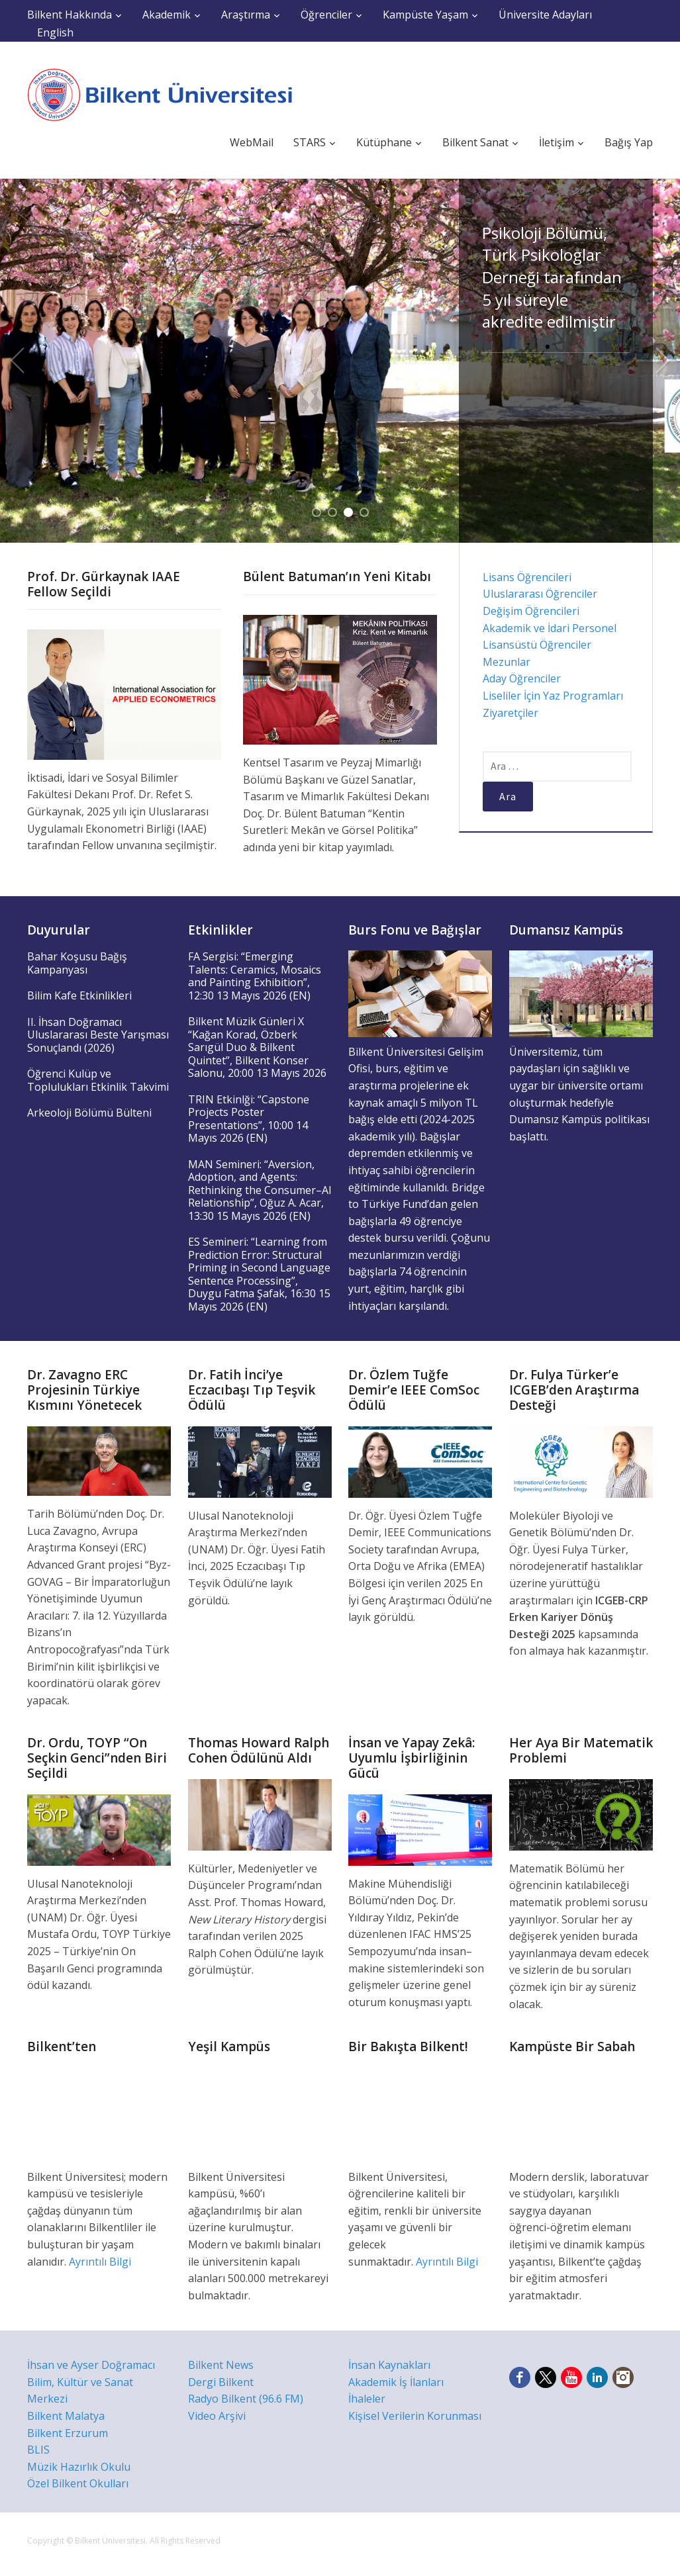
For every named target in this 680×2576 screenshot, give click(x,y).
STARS (309, 142)
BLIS (38, 2449)
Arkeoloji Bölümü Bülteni (89, 1112)
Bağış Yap (629, 142)
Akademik (166, 14)
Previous (17, 360)
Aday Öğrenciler (522, 678)
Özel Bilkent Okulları (77, 2483)
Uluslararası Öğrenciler (540, 593)
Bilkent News (221, 2365)
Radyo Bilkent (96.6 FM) (245, 2398)
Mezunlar (506, 662)
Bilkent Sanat (475, 142)
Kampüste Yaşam (425, 14)
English (55, 32)
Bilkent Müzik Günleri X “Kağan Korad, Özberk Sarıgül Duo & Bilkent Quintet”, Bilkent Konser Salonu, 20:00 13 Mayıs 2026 (257, 1047)
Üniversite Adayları (545, 14)
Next (663, 360)
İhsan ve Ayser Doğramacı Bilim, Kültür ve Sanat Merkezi (91, 2382)
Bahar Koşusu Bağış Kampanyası (77, 963)
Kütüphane (384, 142)
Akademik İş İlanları (396, 2382)
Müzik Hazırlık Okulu (78, 2467)
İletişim (556, 142)
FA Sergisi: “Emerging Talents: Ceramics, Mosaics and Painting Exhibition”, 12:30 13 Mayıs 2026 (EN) (254, 976)
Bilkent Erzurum (67, 2433)
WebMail (251, 142)
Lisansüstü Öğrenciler (537, 644)
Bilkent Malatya (66, 2416)
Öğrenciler (326, 14)
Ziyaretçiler (510, 713)
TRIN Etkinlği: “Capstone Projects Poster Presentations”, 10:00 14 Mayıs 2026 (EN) (248, 1119)
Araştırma (245, 14)
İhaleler (366, 2398)
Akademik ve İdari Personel (549, 628)
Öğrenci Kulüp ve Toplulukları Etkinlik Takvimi (98, 1080)
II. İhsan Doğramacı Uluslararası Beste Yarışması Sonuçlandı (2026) (98, 1035)
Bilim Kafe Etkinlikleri (79, 995)
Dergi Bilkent (221, 2382)
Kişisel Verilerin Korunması (414, 2416)
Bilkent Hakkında (69, 14)
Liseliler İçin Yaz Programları (553, 695)
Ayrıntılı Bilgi (100, 2261)
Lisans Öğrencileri (527, 577)
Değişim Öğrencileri (531, 611)
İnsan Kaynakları (389, 2365)
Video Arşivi (217, 2416)
